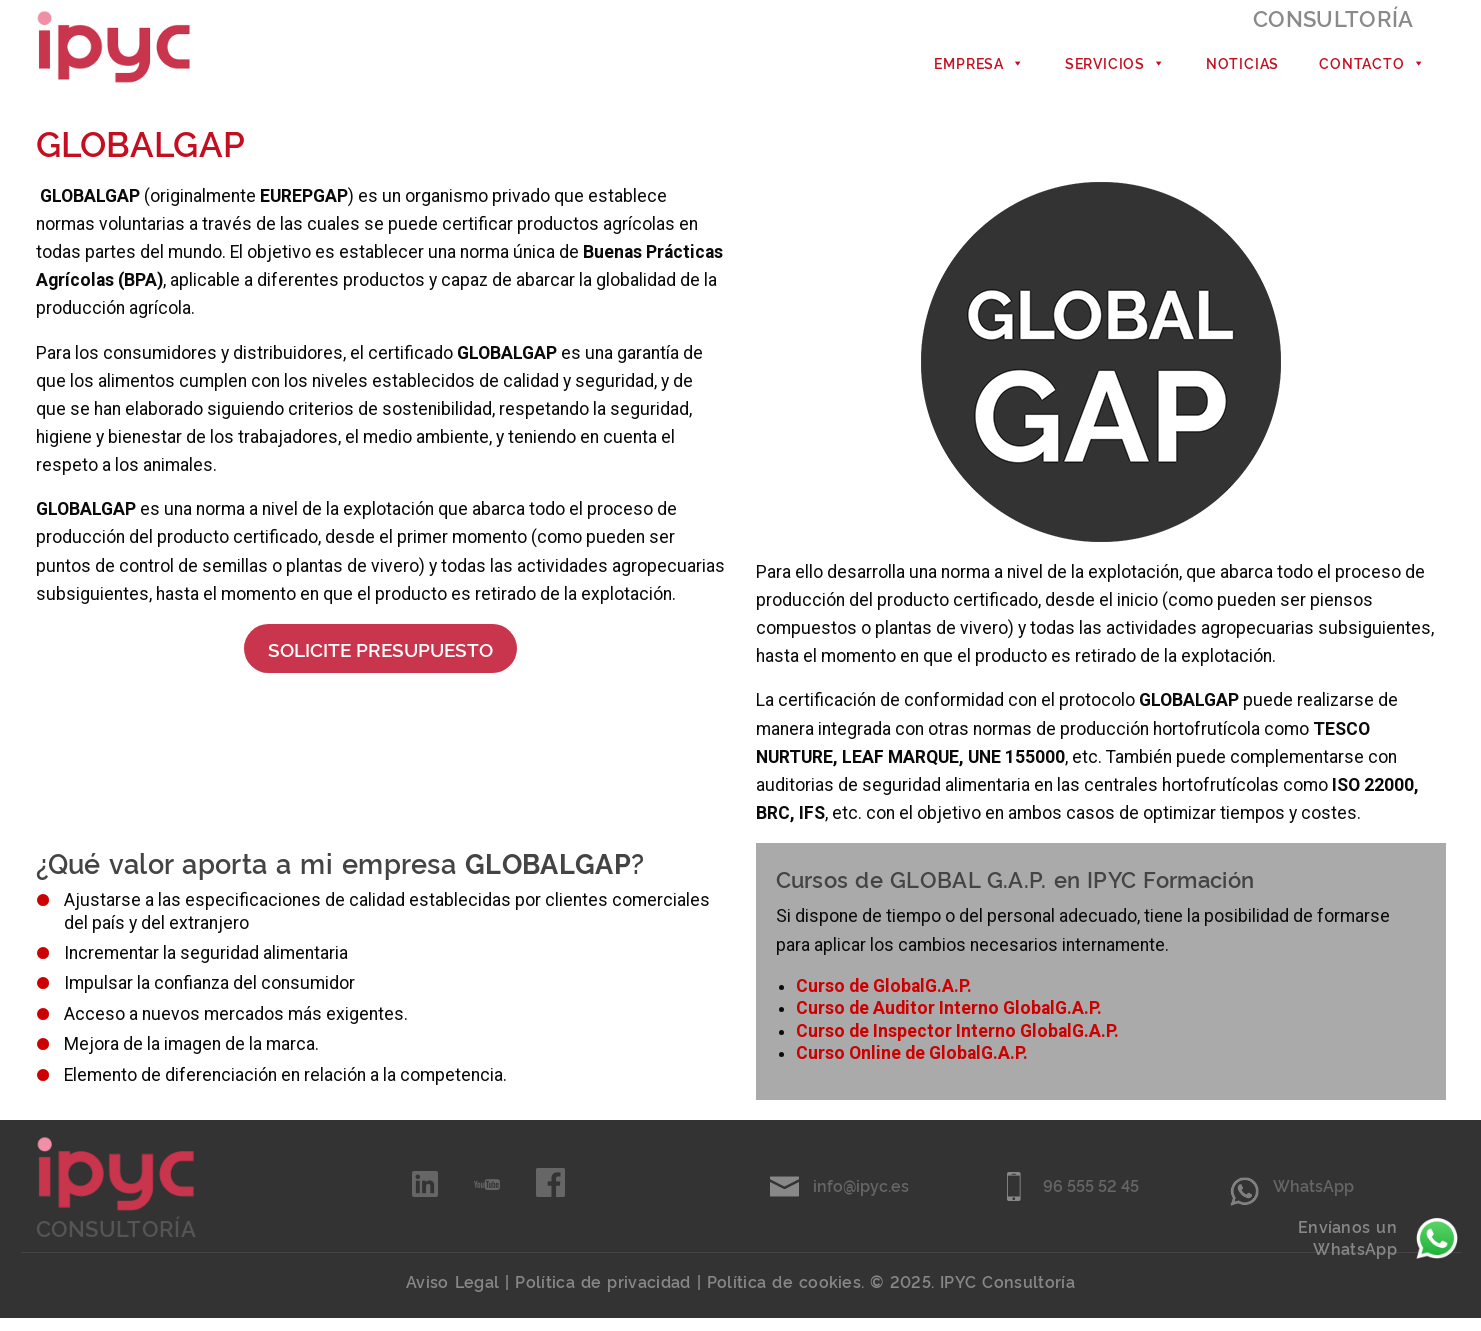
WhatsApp (1313, 1198)
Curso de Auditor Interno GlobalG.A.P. (949, 1021)
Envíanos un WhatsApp (1379, 1239)
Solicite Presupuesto (380, 661)
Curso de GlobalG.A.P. (884, 999)
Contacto (1372, 69)
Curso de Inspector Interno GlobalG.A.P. (957, 1043)
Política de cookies (784, 1294)
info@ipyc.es (861, 1198)
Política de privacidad (602, 1294)
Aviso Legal (452, 1294)
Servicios (1115, 69)
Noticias (1242, 68)
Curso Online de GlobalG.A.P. (912, 1066)
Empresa (979, 69)
